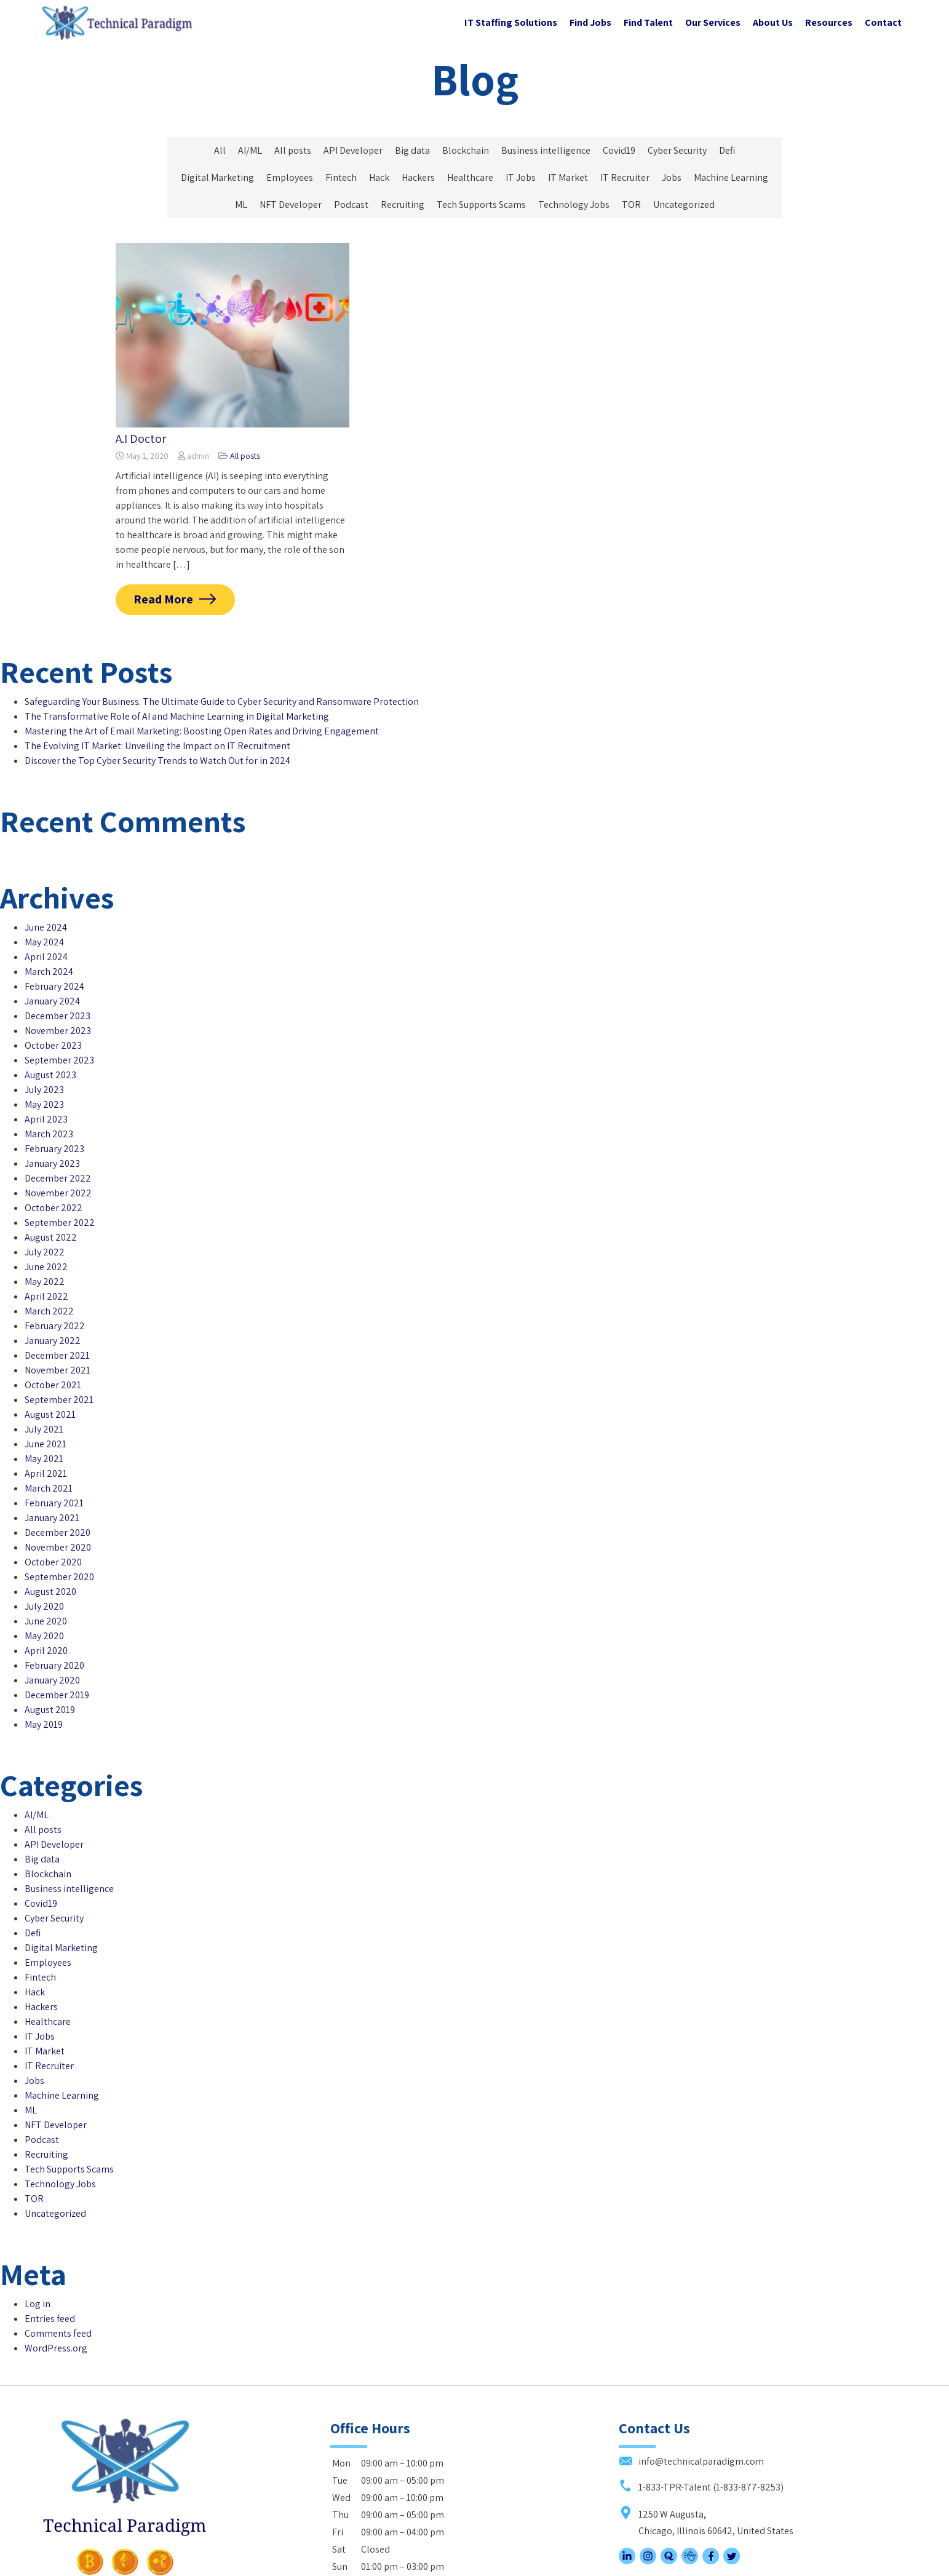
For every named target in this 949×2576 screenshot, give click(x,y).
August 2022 (51, 1207)
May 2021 (44, 1428)
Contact (883, 22)
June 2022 (46, 1236)
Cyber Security (677, 150)
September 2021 (59, 1369)
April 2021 (46, 1443)
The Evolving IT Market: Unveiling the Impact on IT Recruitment (157, 745)
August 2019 (50, 1679)
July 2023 (44, 1059)
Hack (379, 177)
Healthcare (470, 177)
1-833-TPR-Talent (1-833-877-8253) (701, 2412)
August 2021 (50, 1384)
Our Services (713, 22)
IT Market (568, 177)
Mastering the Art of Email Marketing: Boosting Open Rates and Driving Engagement (202, 731)
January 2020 (52, 1650)
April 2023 (46, 1089)
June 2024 (46, 897)
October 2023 (53, 1015)
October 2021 (53, 1354)
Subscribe (362, 2525)
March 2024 (49, 941)
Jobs (671, 177)
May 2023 (44, 1074)
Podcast (351, 204)
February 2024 (54, 956)
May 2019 (44, 1694)
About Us (773, 22)
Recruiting (402, 204)
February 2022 (55, 1295)
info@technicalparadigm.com (691, 2386)
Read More (164, 599)
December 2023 (57, 985)
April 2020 (46, 1620)
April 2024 (46, 926)
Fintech (341, 177)
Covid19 (619, 150)
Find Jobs (590, 22)
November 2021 (57, 1340)
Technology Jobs (574, 204)
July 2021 (44, 1399)
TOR (631, 204)
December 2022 (58, 1148)
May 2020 (44, 1605)
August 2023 (50, 1044)
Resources (828, 22)
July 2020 (44, 1576)
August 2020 (50, 1561)
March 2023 (49, 1103)
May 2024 (44, 911)
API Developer (353, 150)
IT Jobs (521, 177)
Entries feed (50, 2258)
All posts (292, 150)
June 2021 (45, 1413)
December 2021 (57, 1325)
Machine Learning (731, 177)
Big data (412, 150)
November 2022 (58, 1162)
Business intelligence (545, 150)
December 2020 (57, 1502)
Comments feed (58, 2273)
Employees (289, 177)
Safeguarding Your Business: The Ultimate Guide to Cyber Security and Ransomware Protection (222, 701)
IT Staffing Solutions (510, 22)
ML (241, 204)
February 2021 (54, 1472)
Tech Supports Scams (481, 204)
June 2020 (46, 1590)
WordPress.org (56, 2288)
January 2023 (52, 1133)
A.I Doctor (141, 439)
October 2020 (53, 1531)
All (220, 150)
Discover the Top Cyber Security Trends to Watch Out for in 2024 (157, 760)
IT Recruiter (624, 177)
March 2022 (49, 1280)
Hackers (418, 177)
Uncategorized (684, 204)
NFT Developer (291, 204)
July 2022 (45, 1221)
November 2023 (58, 1000)
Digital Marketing (217, 177)
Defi (727, 150)
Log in (37, 2244)
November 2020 (58, 1517)
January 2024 (52, 970)
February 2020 (54, 1635)
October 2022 (53, 1177)
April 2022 (46, 1266)
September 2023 (59, 1030)
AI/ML (250, 150)
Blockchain (465, 150)
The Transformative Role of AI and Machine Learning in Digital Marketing (177, 716)
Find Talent (648, 22)
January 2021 (52, 1487)
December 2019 (57, 1664)
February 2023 (54, 1118)
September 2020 (59, 1546)
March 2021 (49, 1458)
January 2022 (53, 1310)
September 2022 (60, 1192)
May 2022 (45, 1251)
